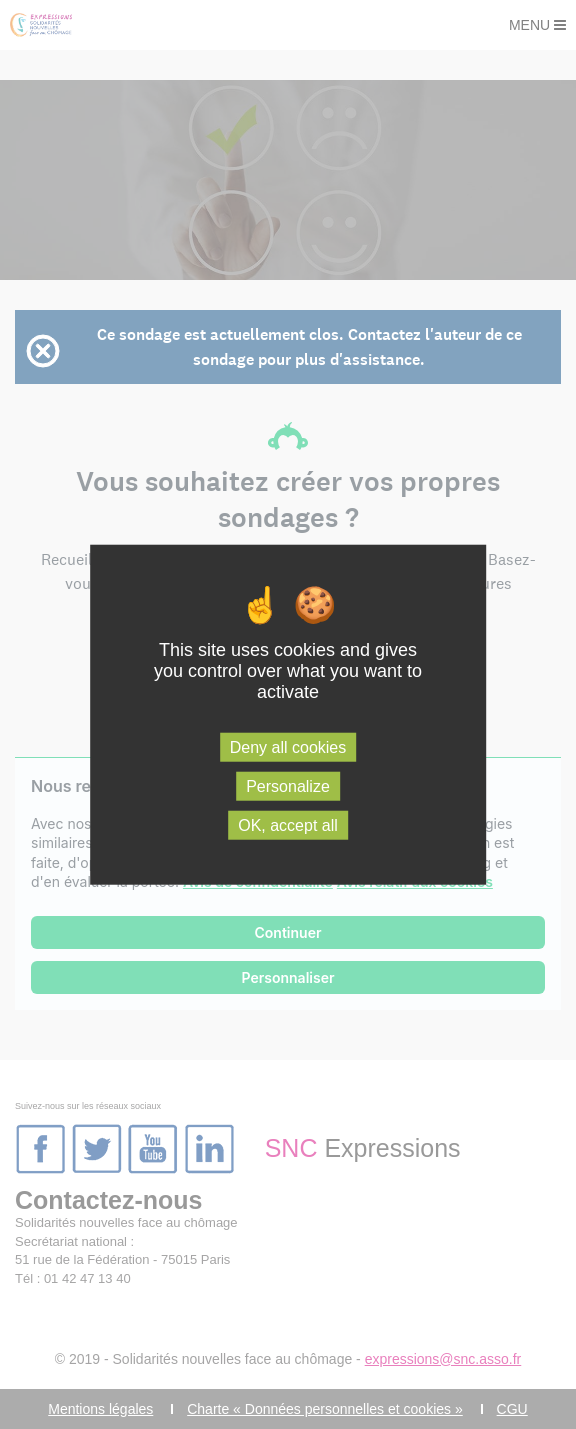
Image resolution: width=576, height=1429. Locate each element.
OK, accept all (288, 825)
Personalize (288, 785)
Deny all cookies (288, 746)
